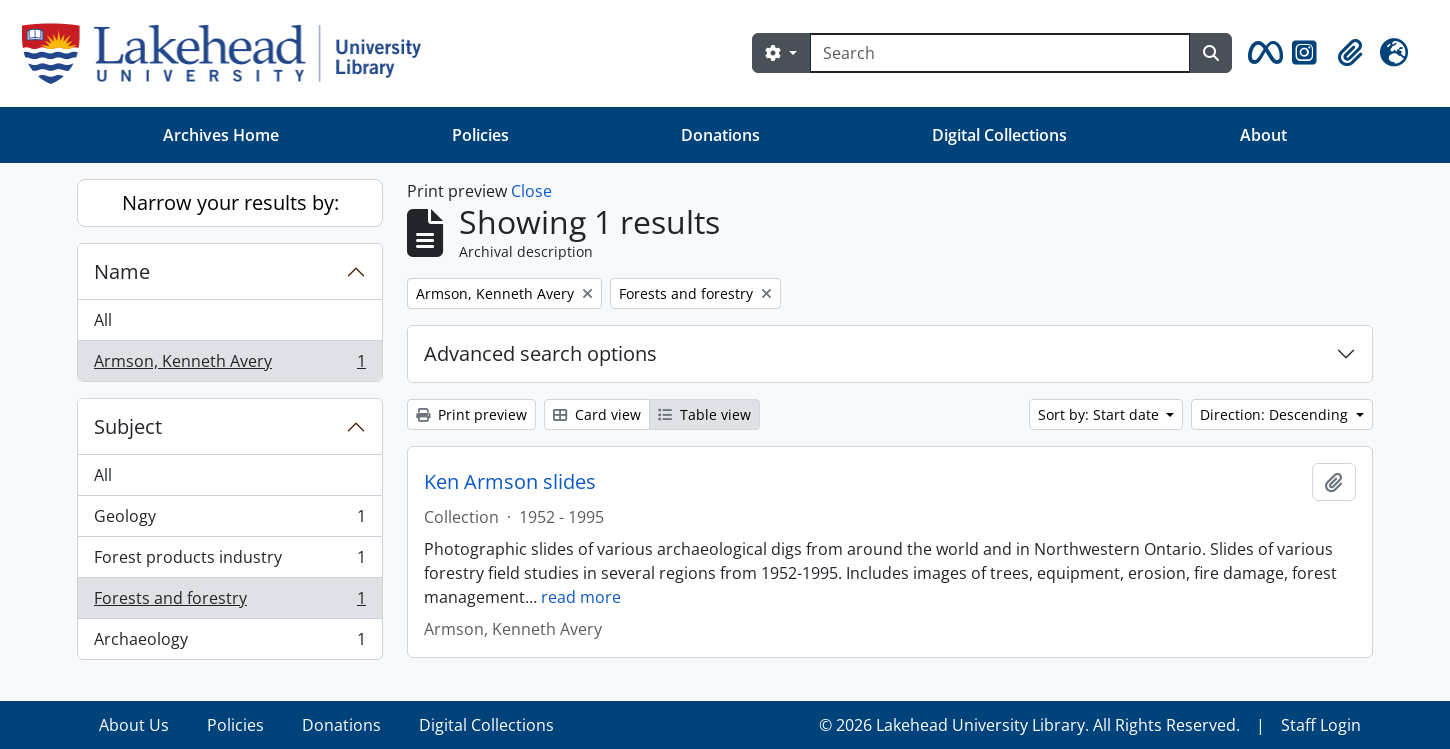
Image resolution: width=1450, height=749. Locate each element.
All (103, 320)
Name (122, 271)
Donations (720, 135)
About (1263, 135)
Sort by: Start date (1100, 414)
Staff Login (1321, 725)
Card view (597, 414)
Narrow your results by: (230, 202)
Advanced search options (540, 353)
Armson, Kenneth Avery (229, 365)
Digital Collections (999, 135)
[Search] (1000, 53)
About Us (134, 725)
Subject (128, 426)
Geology (229, 520)
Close (531, 191)
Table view (704, 414)
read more (581, 597)
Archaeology (229, 643)
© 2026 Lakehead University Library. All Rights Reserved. (1029, 725)
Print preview (471, 414)
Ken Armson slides (510, 482)
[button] (1262, 53)
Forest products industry (229, 561)
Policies (480, 135)
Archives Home (221, 135)
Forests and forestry (229, 602)
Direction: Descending (1276, 414)
